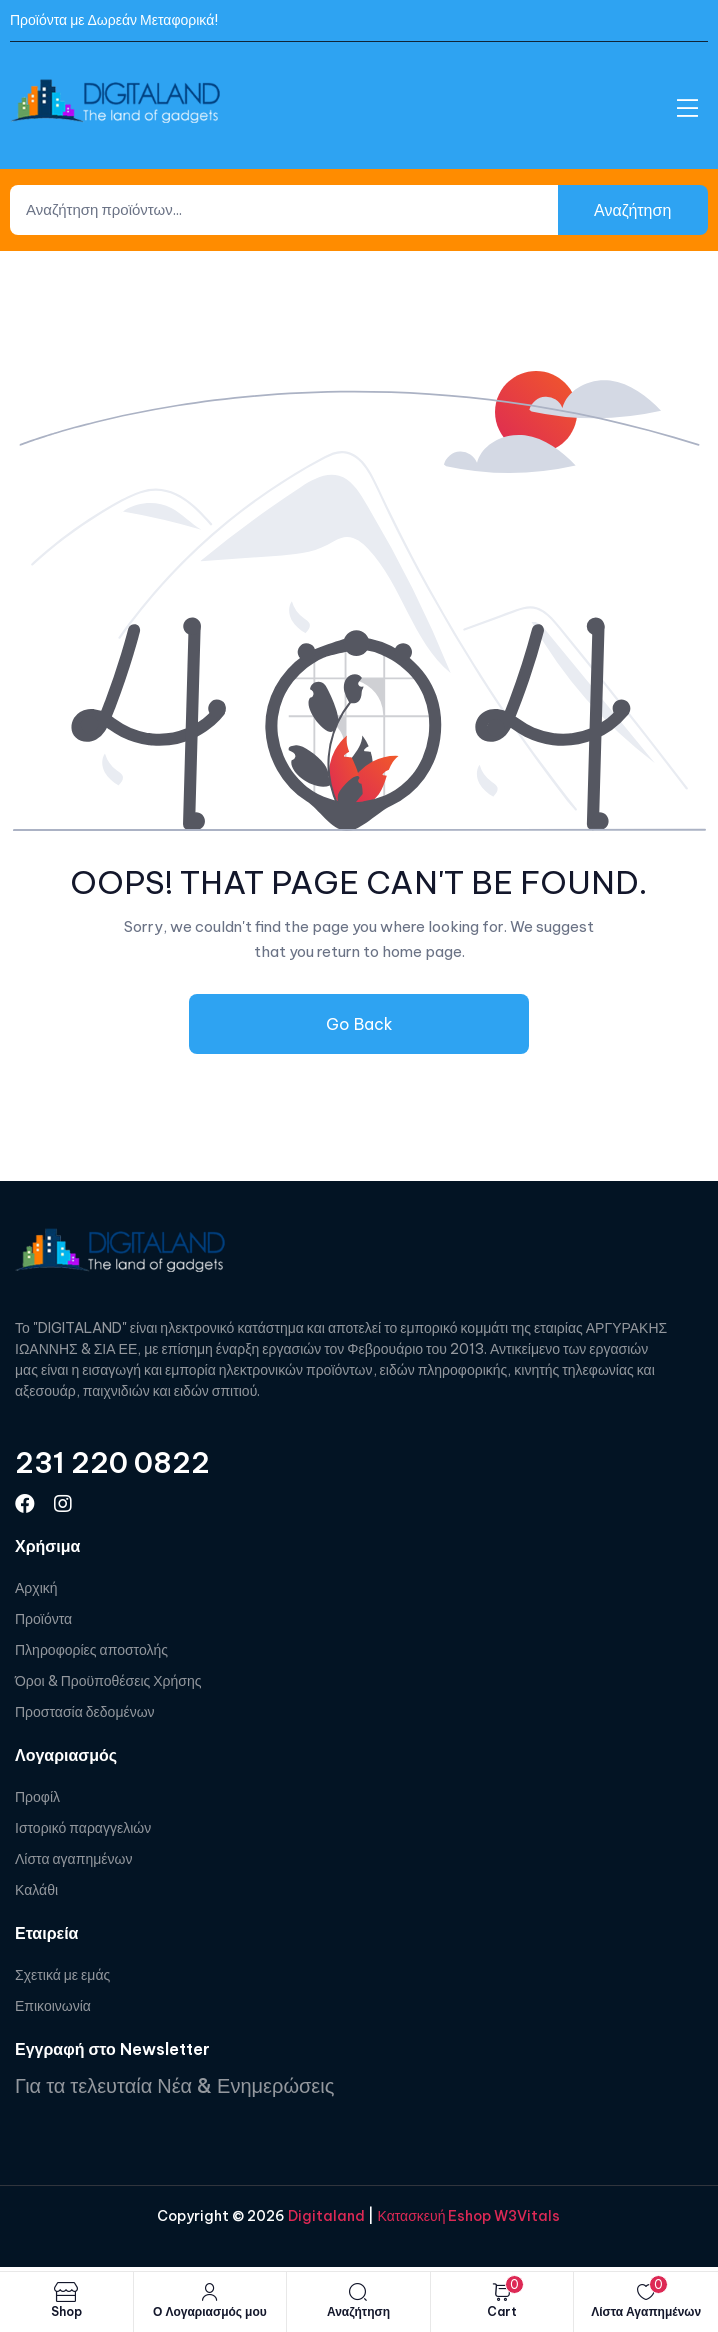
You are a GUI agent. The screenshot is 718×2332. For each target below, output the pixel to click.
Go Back (359, 1024)
